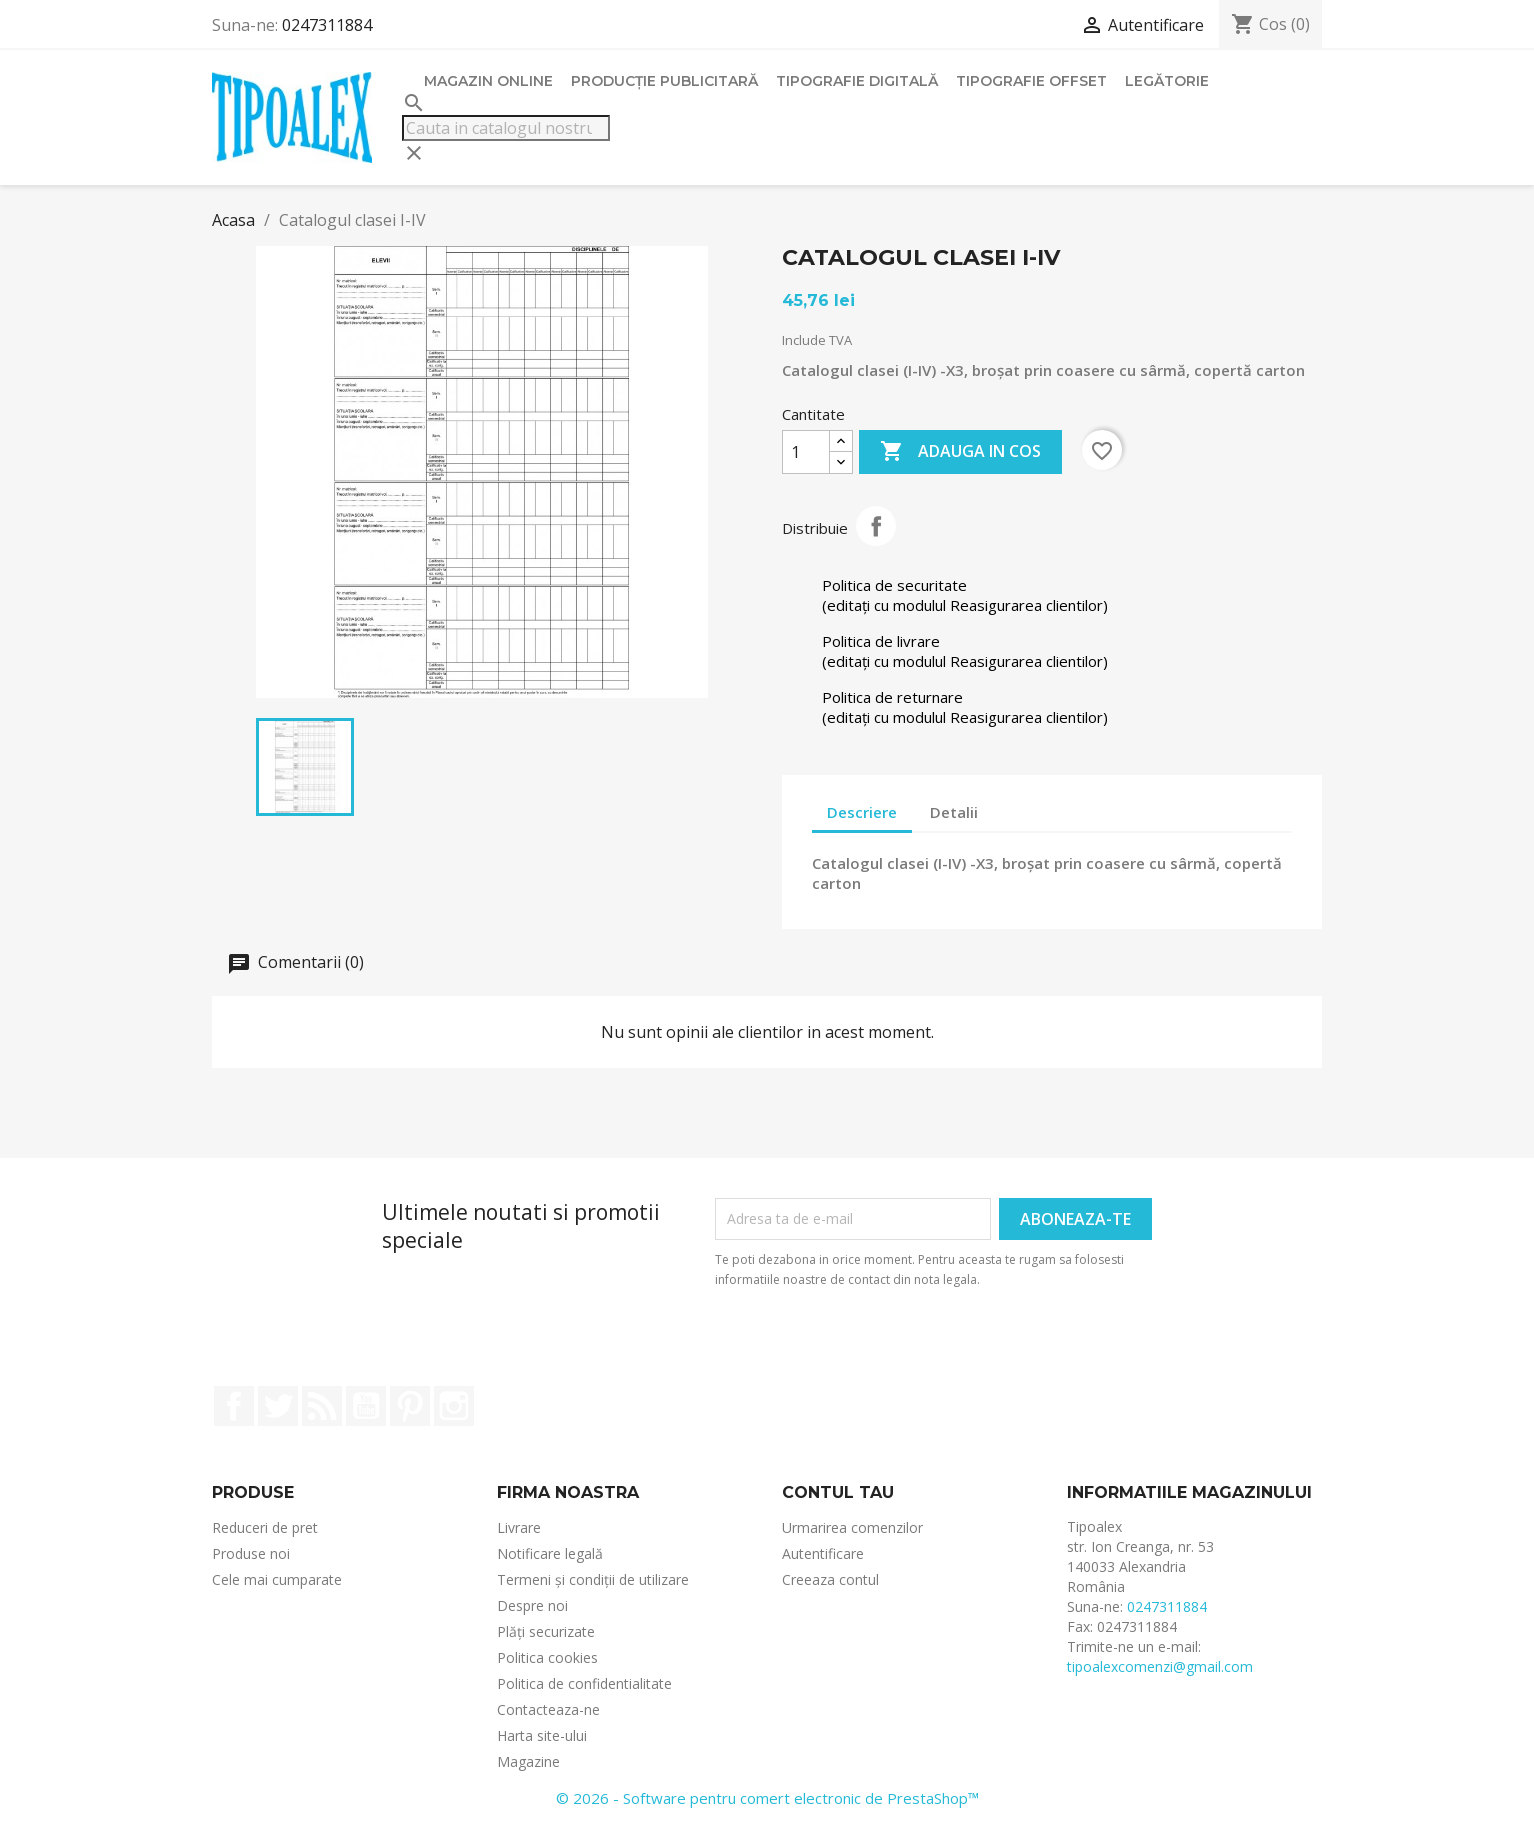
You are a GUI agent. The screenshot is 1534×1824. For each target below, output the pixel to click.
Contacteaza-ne (548, 1709)
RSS (322, 1406)
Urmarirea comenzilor (852, 1527)
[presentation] (934, 1345)
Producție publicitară (664, 81)
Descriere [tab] (862, 812)
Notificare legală (550, 1553)
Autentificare (823, 1553)
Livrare (519, 1527)
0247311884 (327, 25)
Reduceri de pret (265, 1527)
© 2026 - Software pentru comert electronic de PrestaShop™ (767, 1798)
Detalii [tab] (954, 812)
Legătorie (1167, 81)
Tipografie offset (1031, 81)
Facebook (234, 1406)
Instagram (454, 1406)
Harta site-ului (542, 1735)
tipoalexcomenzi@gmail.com (1160, 1666)
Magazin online (488, 81)
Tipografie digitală (857, 81)
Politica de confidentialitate (584, 1683)
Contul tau (838, 1492)
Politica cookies (547, 1657)
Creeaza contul (830, 1579)
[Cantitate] (806, 452)
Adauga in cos (960, 452)
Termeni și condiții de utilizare (593, 1579)
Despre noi (532, 1605)
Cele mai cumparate (277, 1579)
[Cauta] (506, 128)
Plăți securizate (546, 1631)
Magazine (528, 1761)
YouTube (366, 1406)
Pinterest (410, 1406)
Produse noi (251, 1553)
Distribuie (876, 526)
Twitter (278, 1406)
